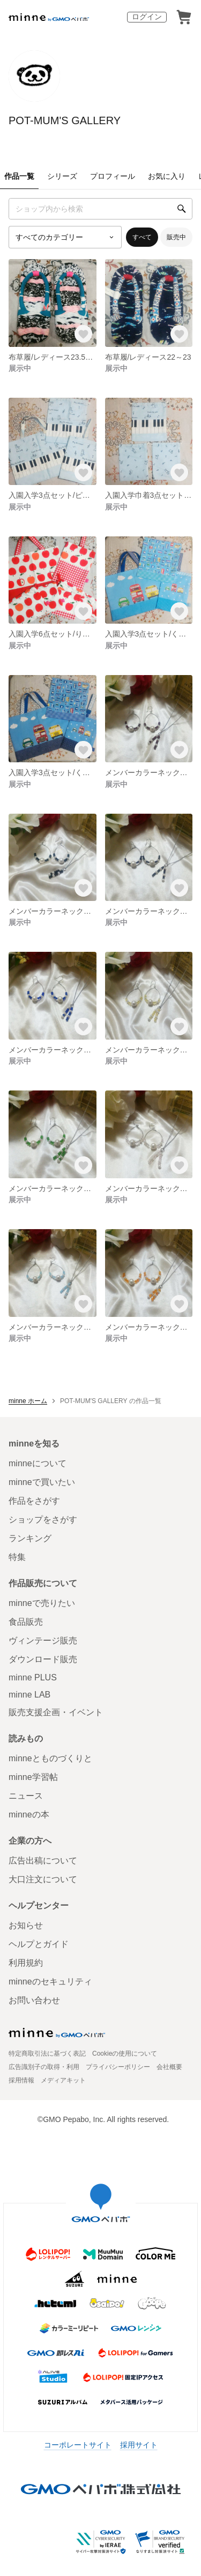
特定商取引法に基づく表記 (47, 2053)
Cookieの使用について (124, 2053)
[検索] (182, 209)
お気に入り (166, 176)
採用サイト (139, 2445)
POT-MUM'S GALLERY (65, 120)
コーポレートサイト (77, 2445)
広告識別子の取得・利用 (44, 2067)
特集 (17, 1557)
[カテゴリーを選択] (65, 237)
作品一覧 (19, 176)
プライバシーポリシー (118, 2067)
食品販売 (26, 1621)
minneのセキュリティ (50, 1981)
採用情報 (21, 2080)
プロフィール (112, 176)
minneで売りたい (42, 1603)
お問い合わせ (34, 2000)
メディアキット (63, 2080)
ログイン (147, 16)
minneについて (37, 1463)
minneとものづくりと (50, 1758)
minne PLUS (33, 1677)
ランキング (30, 1538)
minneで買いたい (42, 1482)
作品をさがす (34, 1500)
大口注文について (43, 1879)
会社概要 (169, 2067)
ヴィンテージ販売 (43, 1640)
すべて (142, 237)
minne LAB (29, 1694)
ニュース (26, 1795)
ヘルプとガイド (39, 1944)
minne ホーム (28, 1401)
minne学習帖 (33, 1777)
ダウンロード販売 (43, 1659)
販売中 (176, 237)
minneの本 (29, 1814)
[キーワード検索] (100, 209)
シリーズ (62, 176)
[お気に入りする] (83, 334)
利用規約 (26, 1962)
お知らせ (26, 1925)
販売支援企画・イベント (56, 1712)
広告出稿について (43, 1860)
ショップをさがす (43, 1519)
